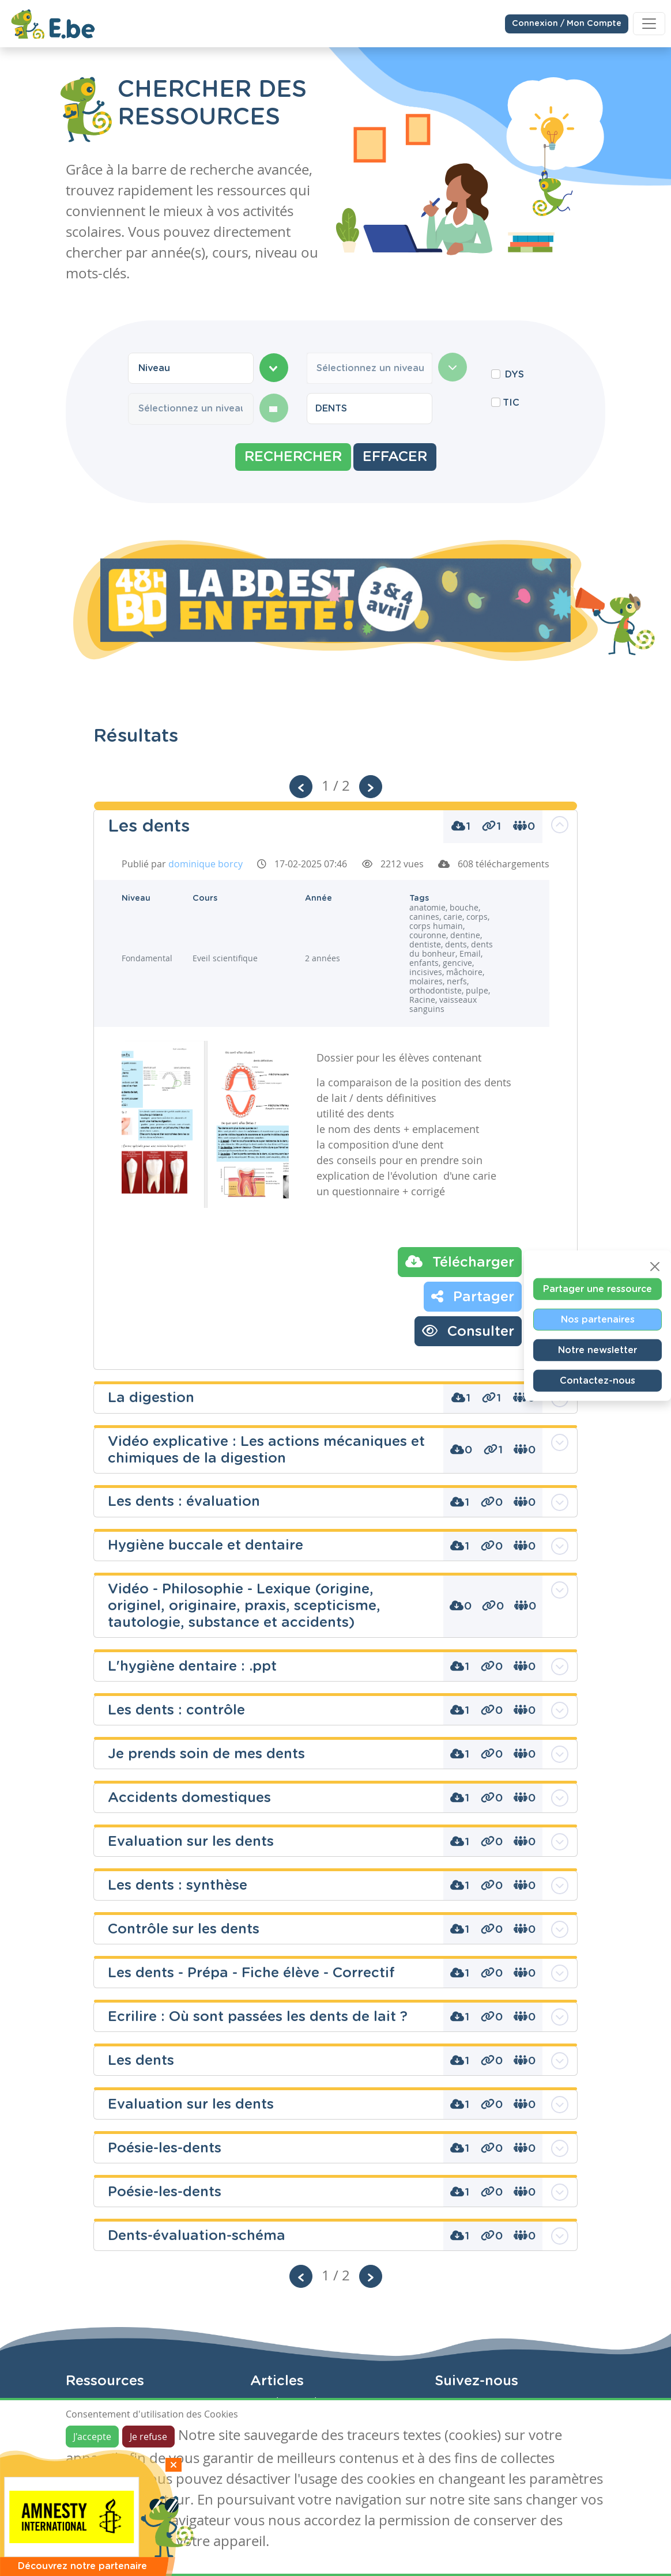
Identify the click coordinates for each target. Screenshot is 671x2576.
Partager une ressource (597, 1289)
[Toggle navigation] (649, 23)
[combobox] (191, 368)
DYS (514, 374)
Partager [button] (472, 1296)
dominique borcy (205, 864)
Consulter (468, 1330)
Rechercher (293, 457)
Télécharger (459, 1261)
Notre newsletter (597, 1350)
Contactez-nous (597, 1380)
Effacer (395, 457)
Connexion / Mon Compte (566, 23)
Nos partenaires (598, 1319)
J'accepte (92, 2436)
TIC (511, 402)
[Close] (655, 1267)
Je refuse (148, 2436)
